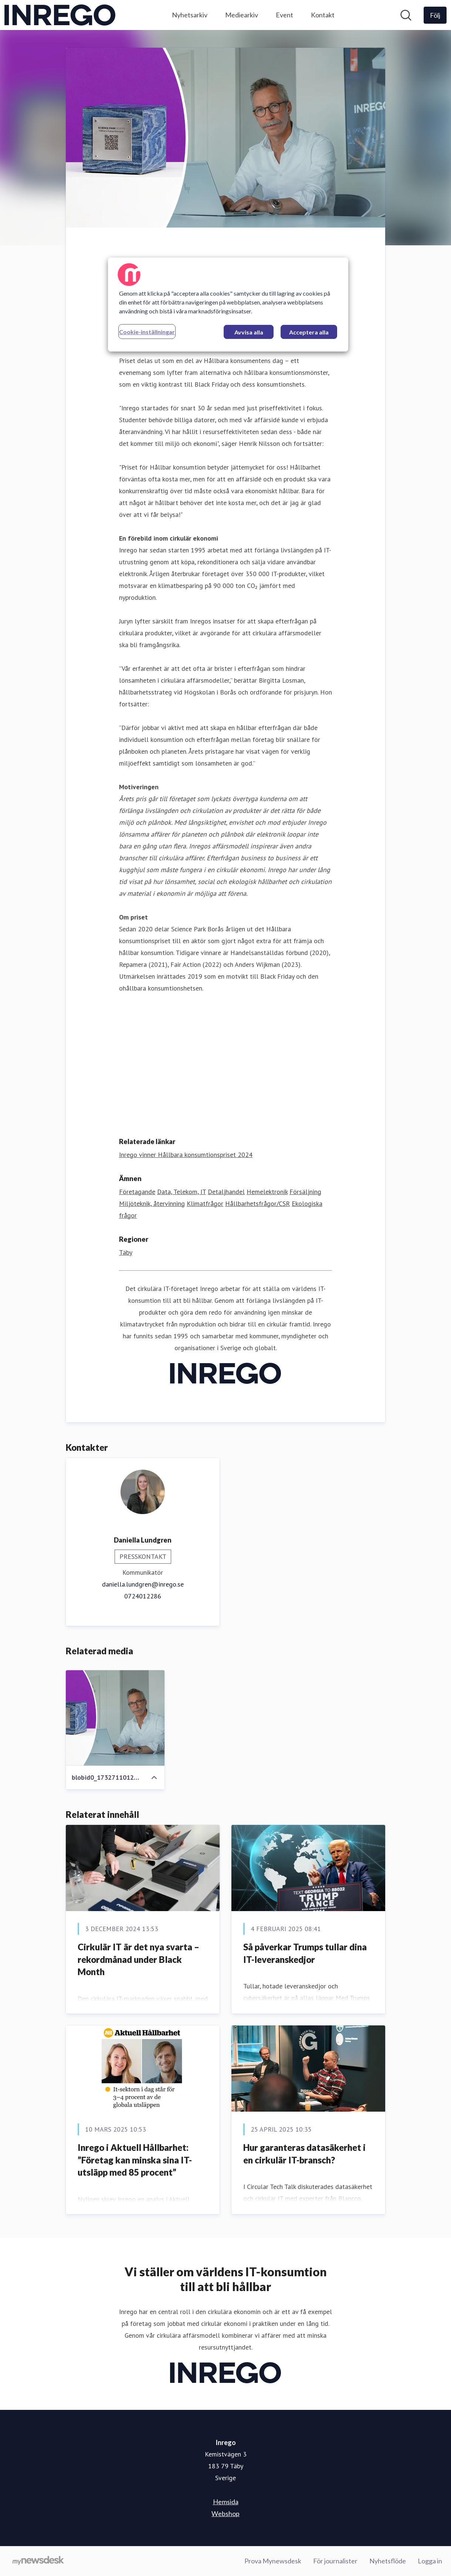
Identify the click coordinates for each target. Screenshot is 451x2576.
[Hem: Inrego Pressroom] (59, 15)
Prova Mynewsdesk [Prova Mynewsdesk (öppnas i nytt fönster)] (272, 2561)
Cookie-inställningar (147, 331)
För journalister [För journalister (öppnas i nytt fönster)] (335, 2561)
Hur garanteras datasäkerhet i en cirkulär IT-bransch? (304, 2153)
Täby (125, 1252)
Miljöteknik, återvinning (152, 1203)
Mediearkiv (241, 15)
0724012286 (142, 1596)
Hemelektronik (267, 1191)
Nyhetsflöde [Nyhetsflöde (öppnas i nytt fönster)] (387, 2561)
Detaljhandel (226, 1191)
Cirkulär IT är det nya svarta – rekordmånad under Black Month (138, 1959)
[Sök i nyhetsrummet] (406, 15)
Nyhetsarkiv (189, 15)
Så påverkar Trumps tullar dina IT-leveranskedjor (305, 1953)
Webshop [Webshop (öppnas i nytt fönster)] (225, 2513)
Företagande (137, 1191)
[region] (228, 305)
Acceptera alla (309, 332)
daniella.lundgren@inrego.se (143, 1584)
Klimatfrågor (205, 1203)
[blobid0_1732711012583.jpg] (115, 1718)
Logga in (430, 2561)
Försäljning (305, 1191)
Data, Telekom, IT (181, 1191)
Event (284, 15)
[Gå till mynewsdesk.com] (38, 2561)
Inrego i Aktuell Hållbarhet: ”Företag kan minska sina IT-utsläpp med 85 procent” (135, 2160)
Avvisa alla (248, 332)
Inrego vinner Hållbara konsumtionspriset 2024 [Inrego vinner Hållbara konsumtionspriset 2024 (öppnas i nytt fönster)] (185, 1154)
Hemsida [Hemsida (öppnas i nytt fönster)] (225, 2502)
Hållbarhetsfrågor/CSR (257, 1203)
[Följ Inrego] (435, 15)
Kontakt (323, 15)
